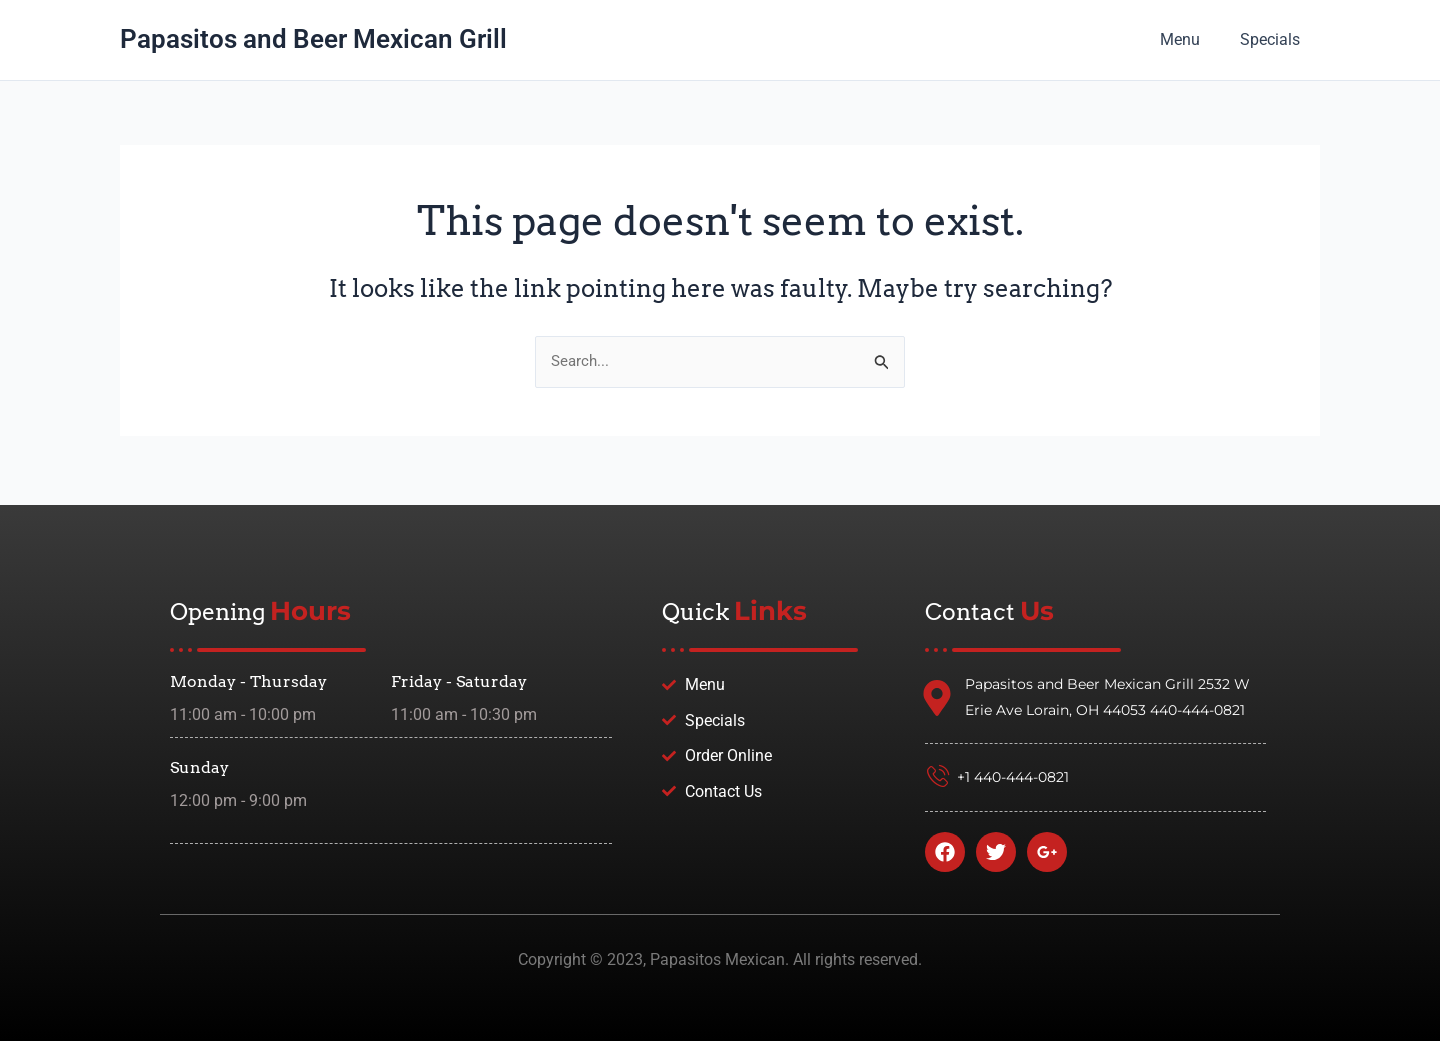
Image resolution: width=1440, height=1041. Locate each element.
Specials (1274, 39)
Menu (1192, 39)
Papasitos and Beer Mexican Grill (313, 39)
